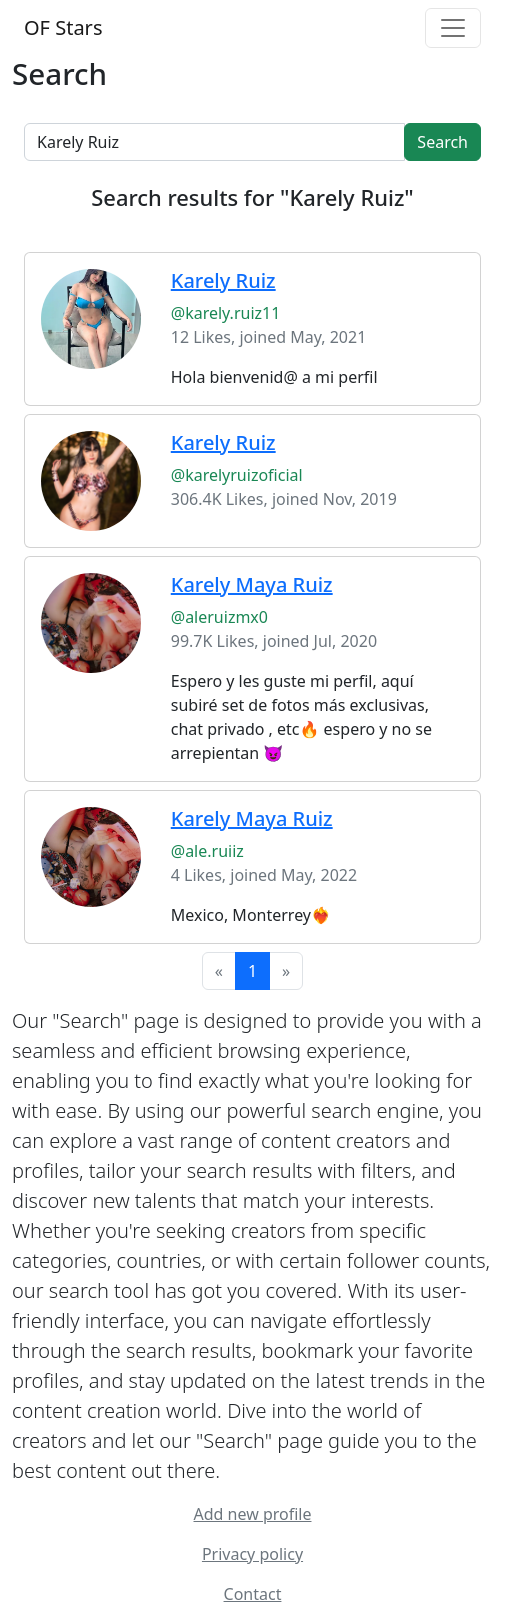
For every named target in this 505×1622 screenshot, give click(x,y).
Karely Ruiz (223, 280)
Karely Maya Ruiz (252, 584)
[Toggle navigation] (453, 28)
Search (442, 142)
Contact (253, 1594)
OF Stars (63, 27)
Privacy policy (252, 1554)
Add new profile (253, 1514)
